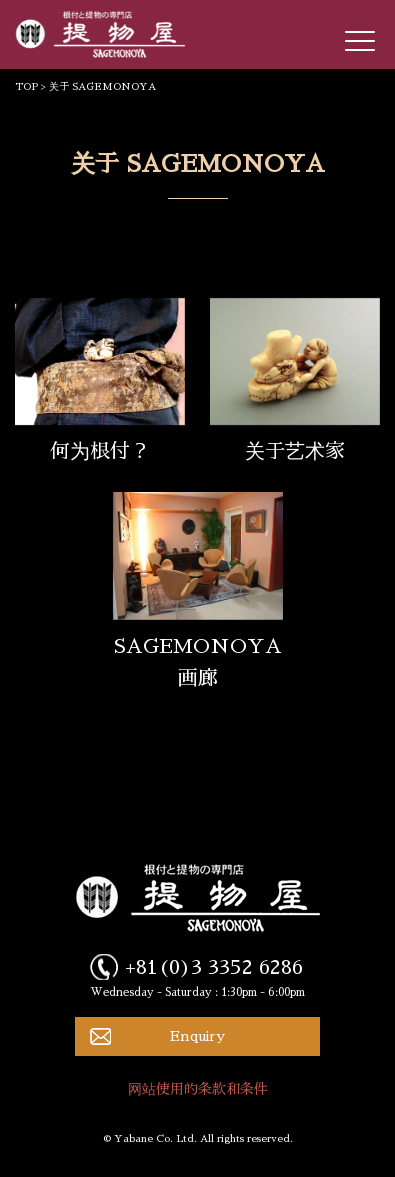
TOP (26, 87)
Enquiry (197, 1036)
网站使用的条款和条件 (198, 1089)
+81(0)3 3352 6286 (214, 967)
